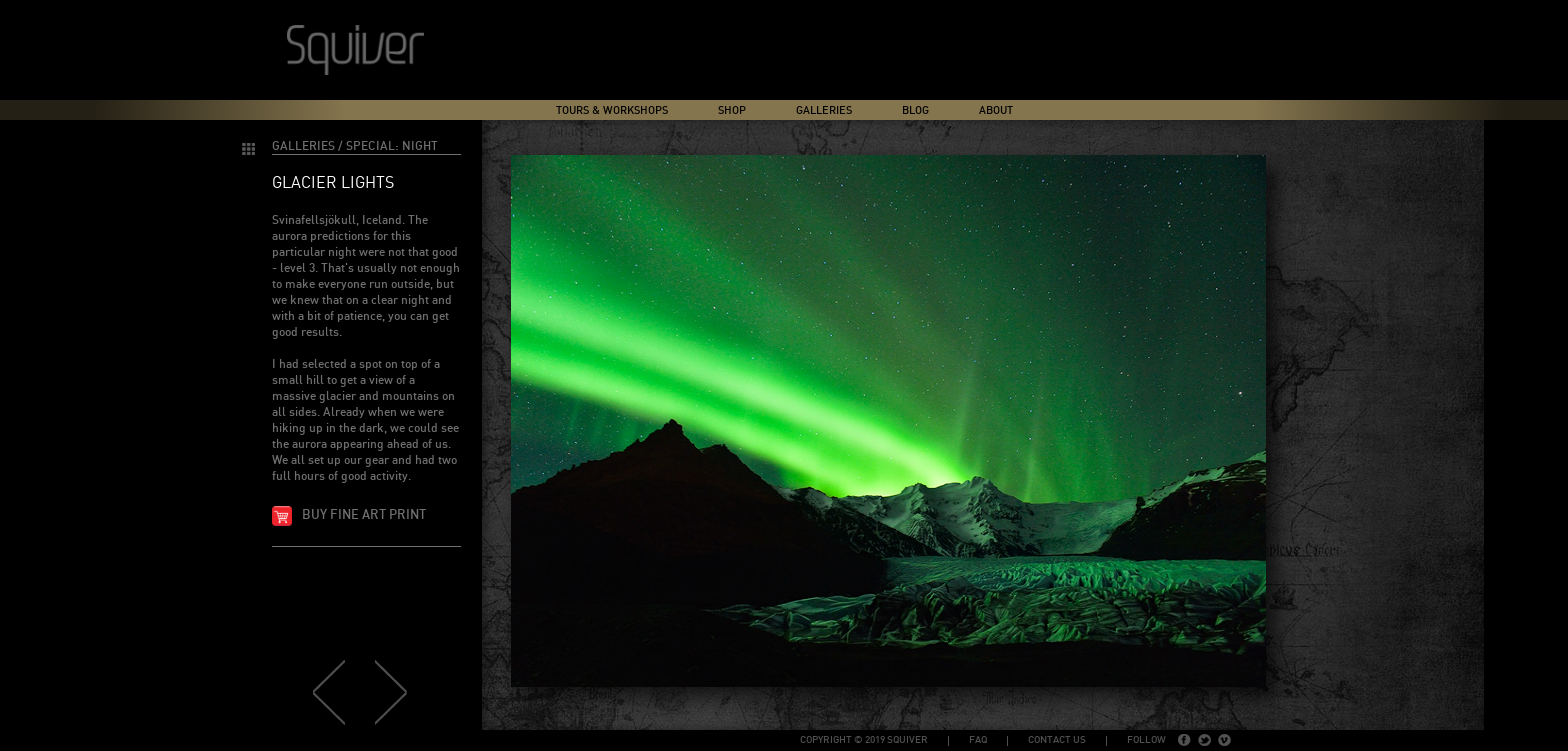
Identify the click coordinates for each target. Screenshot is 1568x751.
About (996, 110)
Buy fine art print (364, 515)
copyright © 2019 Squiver (864, 740)
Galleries (824, 110)
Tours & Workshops (612, 110)
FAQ (978, 740)
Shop (732, 110)
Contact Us (1057, 740)
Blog (915, 110)
